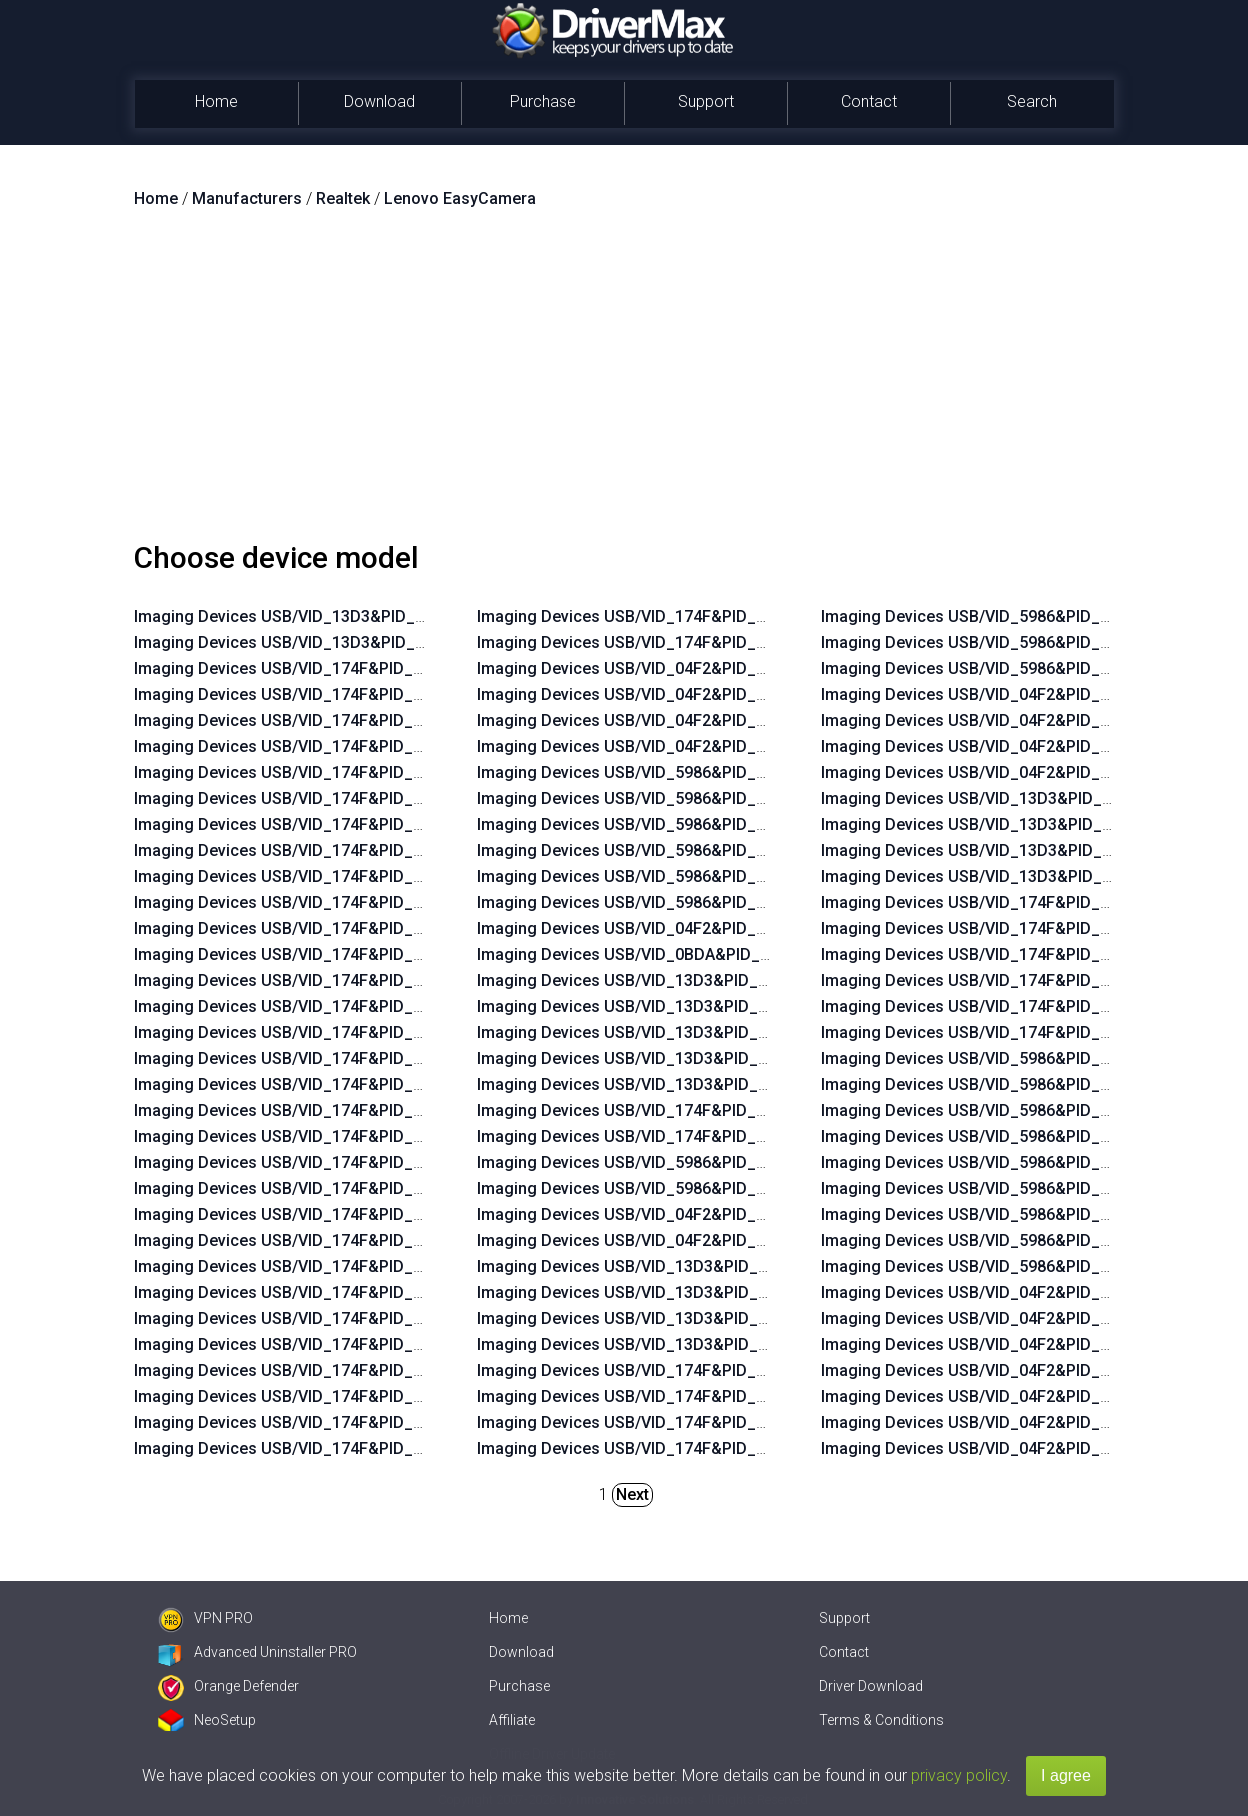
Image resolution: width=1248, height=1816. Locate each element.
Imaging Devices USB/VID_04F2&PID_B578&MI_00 (663, 1214)
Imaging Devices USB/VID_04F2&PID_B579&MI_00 (1007, 746)
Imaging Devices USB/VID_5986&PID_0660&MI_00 (1006, 1162)
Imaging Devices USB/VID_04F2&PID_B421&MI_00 (1007, 1422)
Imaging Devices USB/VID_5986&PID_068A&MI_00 (663, 1162)
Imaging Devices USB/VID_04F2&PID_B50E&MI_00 (663, 720)
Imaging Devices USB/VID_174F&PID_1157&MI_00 (662, 1422)
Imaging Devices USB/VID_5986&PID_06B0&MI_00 (1007, 1240)
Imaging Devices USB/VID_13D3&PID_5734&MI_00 (663, 1344)
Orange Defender (228, 1686)
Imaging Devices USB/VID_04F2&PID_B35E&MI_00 (1007, 1344)
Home (216, 101)
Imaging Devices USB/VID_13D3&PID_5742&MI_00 (320, 616)
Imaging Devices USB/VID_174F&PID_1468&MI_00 (1006, 1006)
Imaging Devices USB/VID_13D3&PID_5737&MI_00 (1007, 876)
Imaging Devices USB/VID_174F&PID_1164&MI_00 (319, 1240)
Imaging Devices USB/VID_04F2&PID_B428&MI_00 (1007, 1448)
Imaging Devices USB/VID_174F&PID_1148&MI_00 (1006, 902)
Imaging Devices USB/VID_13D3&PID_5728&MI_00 (1007, 850)
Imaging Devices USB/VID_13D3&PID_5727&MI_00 (663, 1058)
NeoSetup (207, 1720)
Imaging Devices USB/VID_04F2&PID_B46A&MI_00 (663, 746)
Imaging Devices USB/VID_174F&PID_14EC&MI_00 (320, 928)
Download (379, 101)
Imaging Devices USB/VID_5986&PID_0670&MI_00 (662, 850)
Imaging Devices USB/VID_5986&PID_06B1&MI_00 (1007, 642)
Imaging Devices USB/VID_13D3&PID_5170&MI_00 (663, 980)
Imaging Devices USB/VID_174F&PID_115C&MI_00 (320, 1396)
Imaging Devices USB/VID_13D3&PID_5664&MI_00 (663, 1006)
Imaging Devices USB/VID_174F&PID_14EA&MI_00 (320, 980)
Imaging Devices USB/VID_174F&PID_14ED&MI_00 (320, 902)
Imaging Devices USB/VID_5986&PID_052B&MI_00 (1007, 1084)
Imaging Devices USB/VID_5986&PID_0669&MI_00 (662, 876)
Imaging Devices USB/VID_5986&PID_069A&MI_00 (1007, 616)
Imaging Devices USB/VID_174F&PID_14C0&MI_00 (663, 1136)
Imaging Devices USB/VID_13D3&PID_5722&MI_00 (663, 1032)
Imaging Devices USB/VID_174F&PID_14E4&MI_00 (319, 1136)
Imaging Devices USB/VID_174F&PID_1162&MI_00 (319, 1292)
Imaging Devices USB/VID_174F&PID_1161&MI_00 (319, 1318)
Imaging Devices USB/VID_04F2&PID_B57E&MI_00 (1007, 772)
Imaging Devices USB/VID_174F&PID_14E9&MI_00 (319, 1006)
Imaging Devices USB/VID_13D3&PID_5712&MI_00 (663, 1266)
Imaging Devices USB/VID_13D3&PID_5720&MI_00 (1007, 798)
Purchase (543, 101)
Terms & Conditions (881, 1720)
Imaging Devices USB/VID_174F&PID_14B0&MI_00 (663, 1110)
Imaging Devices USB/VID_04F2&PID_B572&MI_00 (1007, 720)
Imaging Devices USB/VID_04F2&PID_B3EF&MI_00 (1007, 694)
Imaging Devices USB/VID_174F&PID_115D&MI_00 (663, 1448)
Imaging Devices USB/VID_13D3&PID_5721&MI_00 (663, 1292)
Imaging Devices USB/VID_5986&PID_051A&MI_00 (1007, 1058)
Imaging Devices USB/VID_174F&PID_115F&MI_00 (319, 1370)
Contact (869, 101)
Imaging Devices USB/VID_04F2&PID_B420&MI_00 (1007, 1396)
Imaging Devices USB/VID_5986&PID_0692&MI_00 (1006, 1214)
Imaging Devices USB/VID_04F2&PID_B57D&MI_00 (664, 1240)
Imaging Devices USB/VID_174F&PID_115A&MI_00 (320, 1448)
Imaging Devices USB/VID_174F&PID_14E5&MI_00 (319, 1110)
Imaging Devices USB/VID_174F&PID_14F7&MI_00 (319, 668)
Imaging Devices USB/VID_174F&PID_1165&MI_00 (319, 1214)
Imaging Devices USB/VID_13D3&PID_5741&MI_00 (320, 642)
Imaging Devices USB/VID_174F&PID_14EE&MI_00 (319, 876)
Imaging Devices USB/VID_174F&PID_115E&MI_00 (1006, 980)
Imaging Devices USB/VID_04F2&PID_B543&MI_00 (663, 928)
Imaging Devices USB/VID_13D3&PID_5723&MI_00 (663, 1318)
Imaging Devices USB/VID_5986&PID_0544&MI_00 (1006, 1110)
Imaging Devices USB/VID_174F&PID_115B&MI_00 (320, 1422)
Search (1032, 101)
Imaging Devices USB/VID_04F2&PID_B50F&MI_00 (663, 694)
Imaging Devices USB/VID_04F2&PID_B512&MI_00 (663, 668)
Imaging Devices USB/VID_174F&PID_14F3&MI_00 (319, 746)
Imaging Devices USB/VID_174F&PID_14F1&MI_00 (319, 798)
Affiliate (512, 1720)
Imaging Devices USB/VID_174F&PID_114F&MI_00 (662, 1396)
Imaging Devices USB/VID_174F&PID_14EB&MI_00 (320, 954)
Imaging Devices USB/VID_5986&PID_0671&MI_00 (662, 824)
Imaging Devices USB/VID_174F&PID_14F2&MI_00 (319, 772)
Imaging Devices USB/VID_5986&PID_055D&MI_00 (1007, 1136)
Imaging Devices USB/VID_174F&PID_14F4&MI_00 (319, 720)
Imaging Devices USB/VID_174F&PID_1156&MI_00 (1006, 954)
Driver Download (871, 1686)
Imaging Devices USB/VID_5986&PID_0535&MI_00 (662, 902)
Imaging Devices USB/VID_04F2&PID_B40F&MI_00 (1007, 1370)
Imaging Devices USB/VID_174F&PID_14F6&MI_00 (319, 694)
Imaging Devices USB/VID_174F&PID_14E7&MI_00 (319, 1058)
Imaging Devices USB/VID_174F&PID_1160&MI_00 (319, 1344)
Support (706, 101)
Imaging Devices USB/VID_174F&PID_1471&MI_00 (1006, 1032)
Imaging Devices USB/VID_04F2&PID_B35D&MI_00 (1008, 1318)
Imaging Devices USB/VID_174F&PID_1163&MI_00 (319, 1266)
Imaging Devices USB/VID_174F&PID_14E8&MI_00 (319, 1032)
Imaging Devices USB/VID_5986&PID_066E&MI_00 (1006, 1188)
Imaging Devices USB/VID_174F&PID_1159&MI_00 (662, 616)
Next (632, 1494)
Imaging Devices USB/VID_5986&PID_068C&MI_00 (663, 1188)
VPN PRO (205, 1618)
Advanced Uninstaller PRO (257, 1652)
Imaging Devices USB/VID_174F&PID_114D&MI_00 (1007, 928)
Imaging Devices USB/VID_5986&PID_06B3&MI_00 (1007, 668)
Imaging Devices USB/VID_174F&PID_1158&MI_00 (662, 642)
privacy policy (959, 1775)
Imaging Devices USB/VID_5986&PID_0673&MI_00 (662, 772)
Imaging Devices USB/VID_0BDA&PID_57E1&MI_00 (664, 954)
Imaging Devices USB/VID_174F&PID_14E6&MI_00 (319, 1084)
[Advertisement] (624, 383)
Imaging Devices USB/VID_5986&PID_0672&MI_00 (662, 798)
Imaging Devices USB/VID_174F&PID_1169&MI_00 (319, 1162)
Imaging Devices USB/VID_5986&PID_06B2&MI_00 (1007, 1266)
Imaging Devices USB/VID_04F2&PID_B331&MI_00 (1007, 1292)
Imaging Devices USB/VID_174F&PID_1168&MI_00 (319, 1188)
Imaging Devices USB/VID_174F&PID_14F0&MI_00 (319, 824)
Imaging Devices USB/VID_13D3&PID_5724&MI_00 (1007, 824)
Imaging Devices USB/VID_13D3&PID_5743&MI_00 (663, 1084)
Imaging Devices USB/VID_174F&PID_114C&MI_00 (663, 1370)
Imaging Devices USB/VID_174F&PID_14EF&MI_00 (319, 850)
